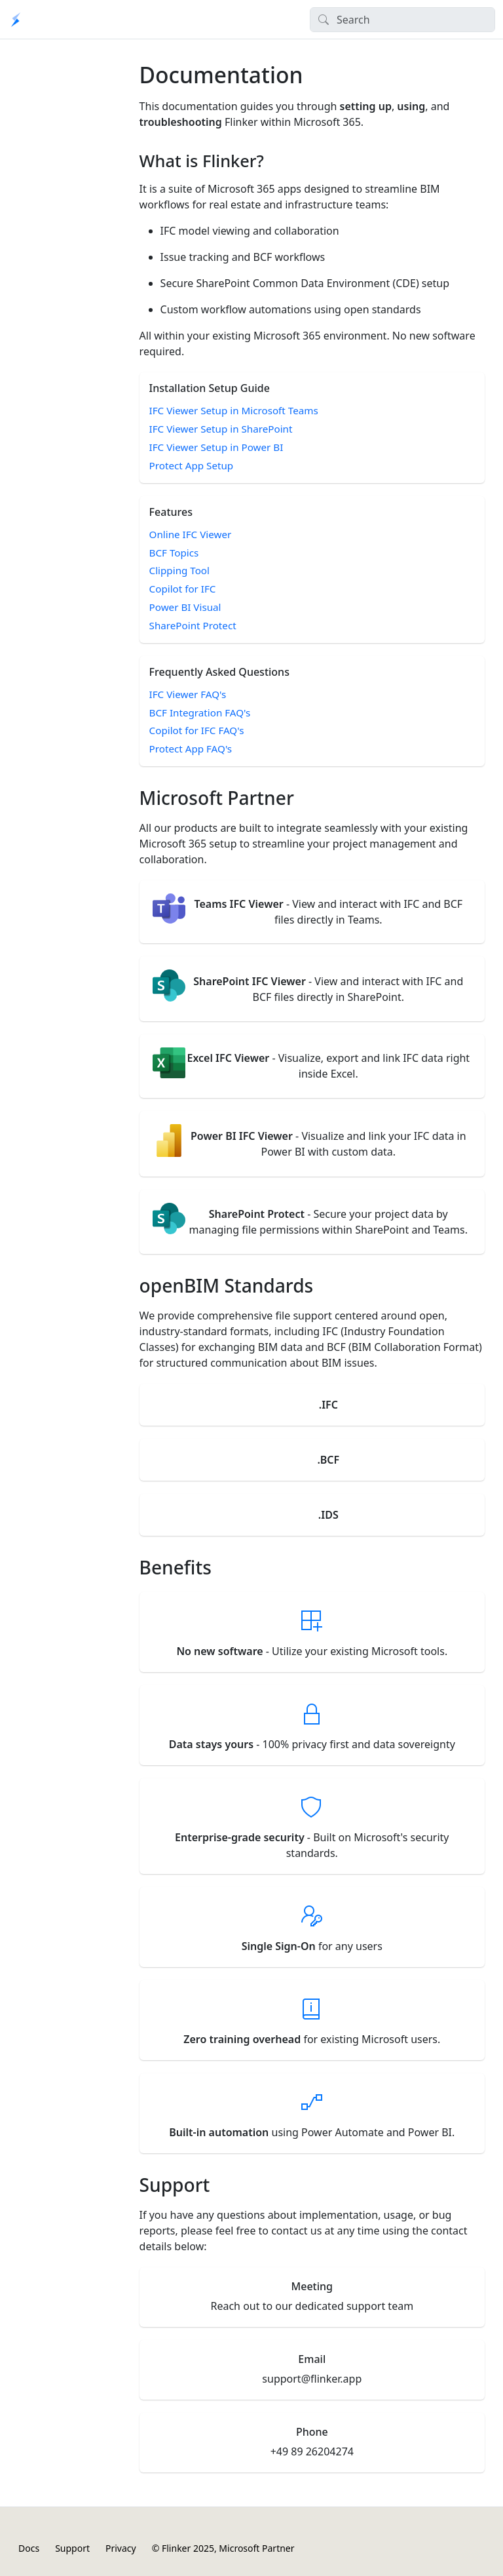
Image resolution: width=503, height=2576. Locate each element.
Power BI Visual (185, 607)
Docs (28, 2548)
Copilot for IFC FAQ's (196, 730)
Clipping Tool (179, 570)
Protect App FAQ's (191, 748)
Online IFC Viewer (190, 534)
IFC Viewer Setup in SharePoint (221, 428)
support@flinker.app (312, 2378)
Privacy (120, 2548)
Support (72, 2548)
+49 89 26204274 (312, 2451)
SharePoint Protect (192, 625)
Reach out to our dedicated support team (311, 2306)
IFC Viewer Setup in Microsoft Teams (233, 410)
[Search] (402, 19)
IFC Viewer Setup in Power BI (216, 447)
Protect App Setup (191, 465)
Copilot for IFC (182, 588)
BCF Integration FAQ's (200, 712)
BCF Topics (174, 552)
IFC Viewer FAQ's (188, 694)
